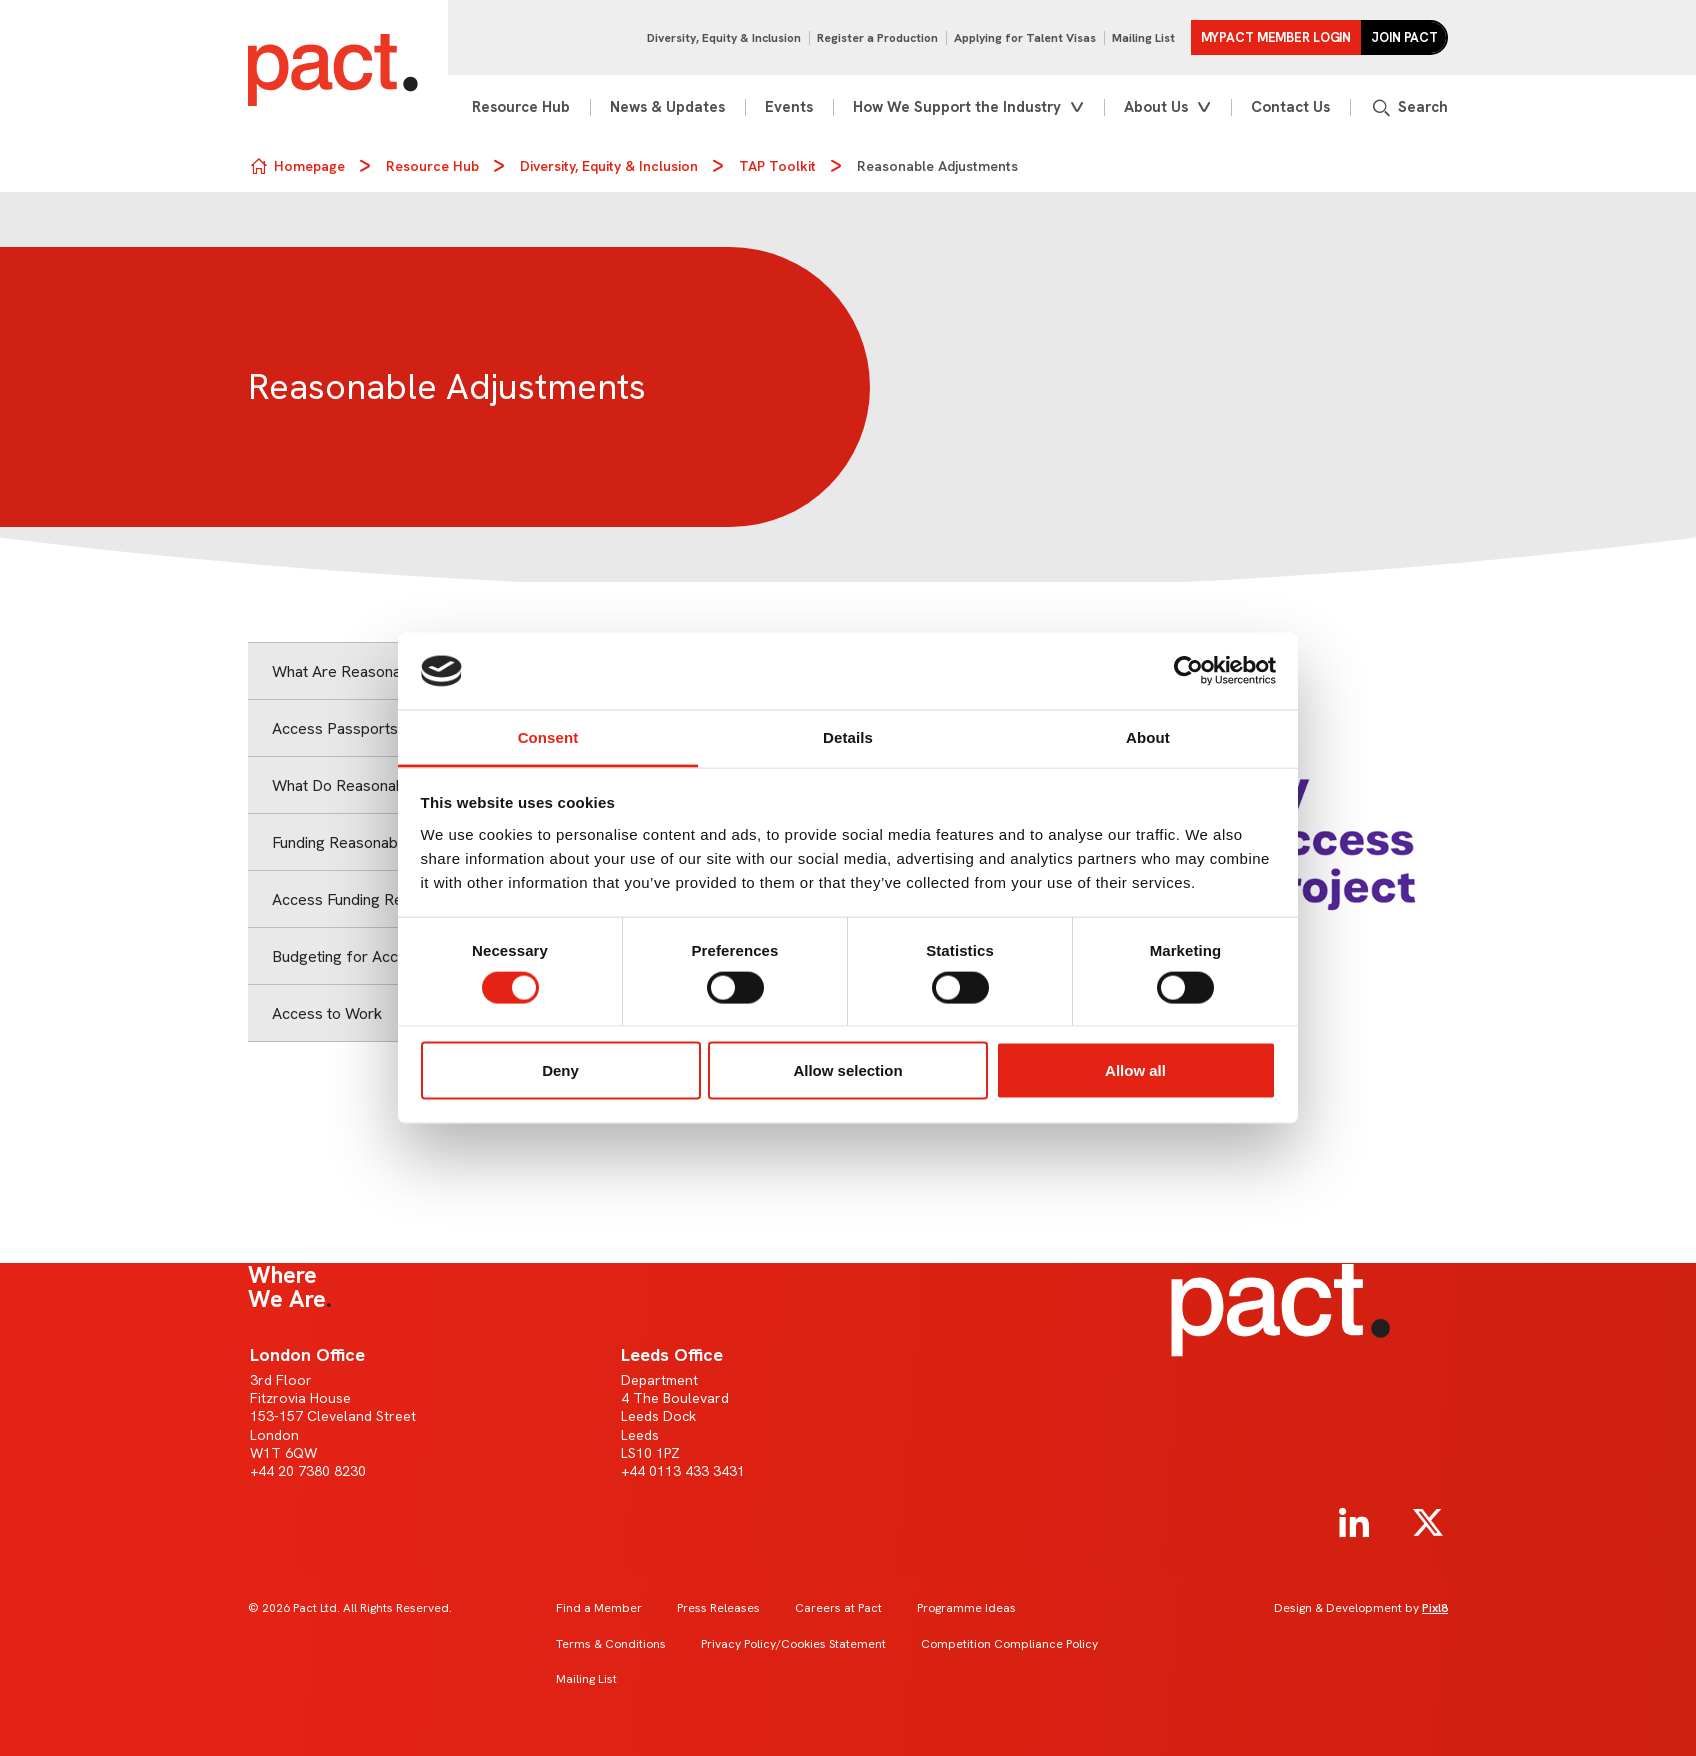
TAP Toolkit (777, 166)
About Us (1156, 107)
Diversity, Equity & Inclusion (724, 38)
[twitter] (1428, 1523)
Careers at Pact (838, 1608)
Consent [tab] (548, 736)
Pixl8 (1435, 1608)
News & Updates (667, 107)
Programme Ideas (966, 1608)
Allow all (1135, 1070)
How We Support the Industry (957, 107)
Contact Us (1290, 107)
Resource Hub (521, 107)
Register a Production (877, 38)
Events (789, 107)
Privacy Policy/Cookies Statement (793, 1644)
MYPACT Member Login (1276, 37)
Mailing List (1143, 38)
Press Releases (718, 1608)
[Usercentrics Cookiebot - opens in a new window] (1188, 671)
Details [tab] (848, 736)
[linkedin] (1354, 1523)
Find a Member (599, 1608)
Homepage (309, 166)
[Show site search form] (1409, 107)
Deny (560, 1070)
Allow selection (847, 1070)
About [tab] (1148, 736)
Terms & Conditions (611, 1644)
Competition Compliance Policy (1009, 1644)
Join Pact (1404, 37)
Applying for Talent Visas (1025, 38)
